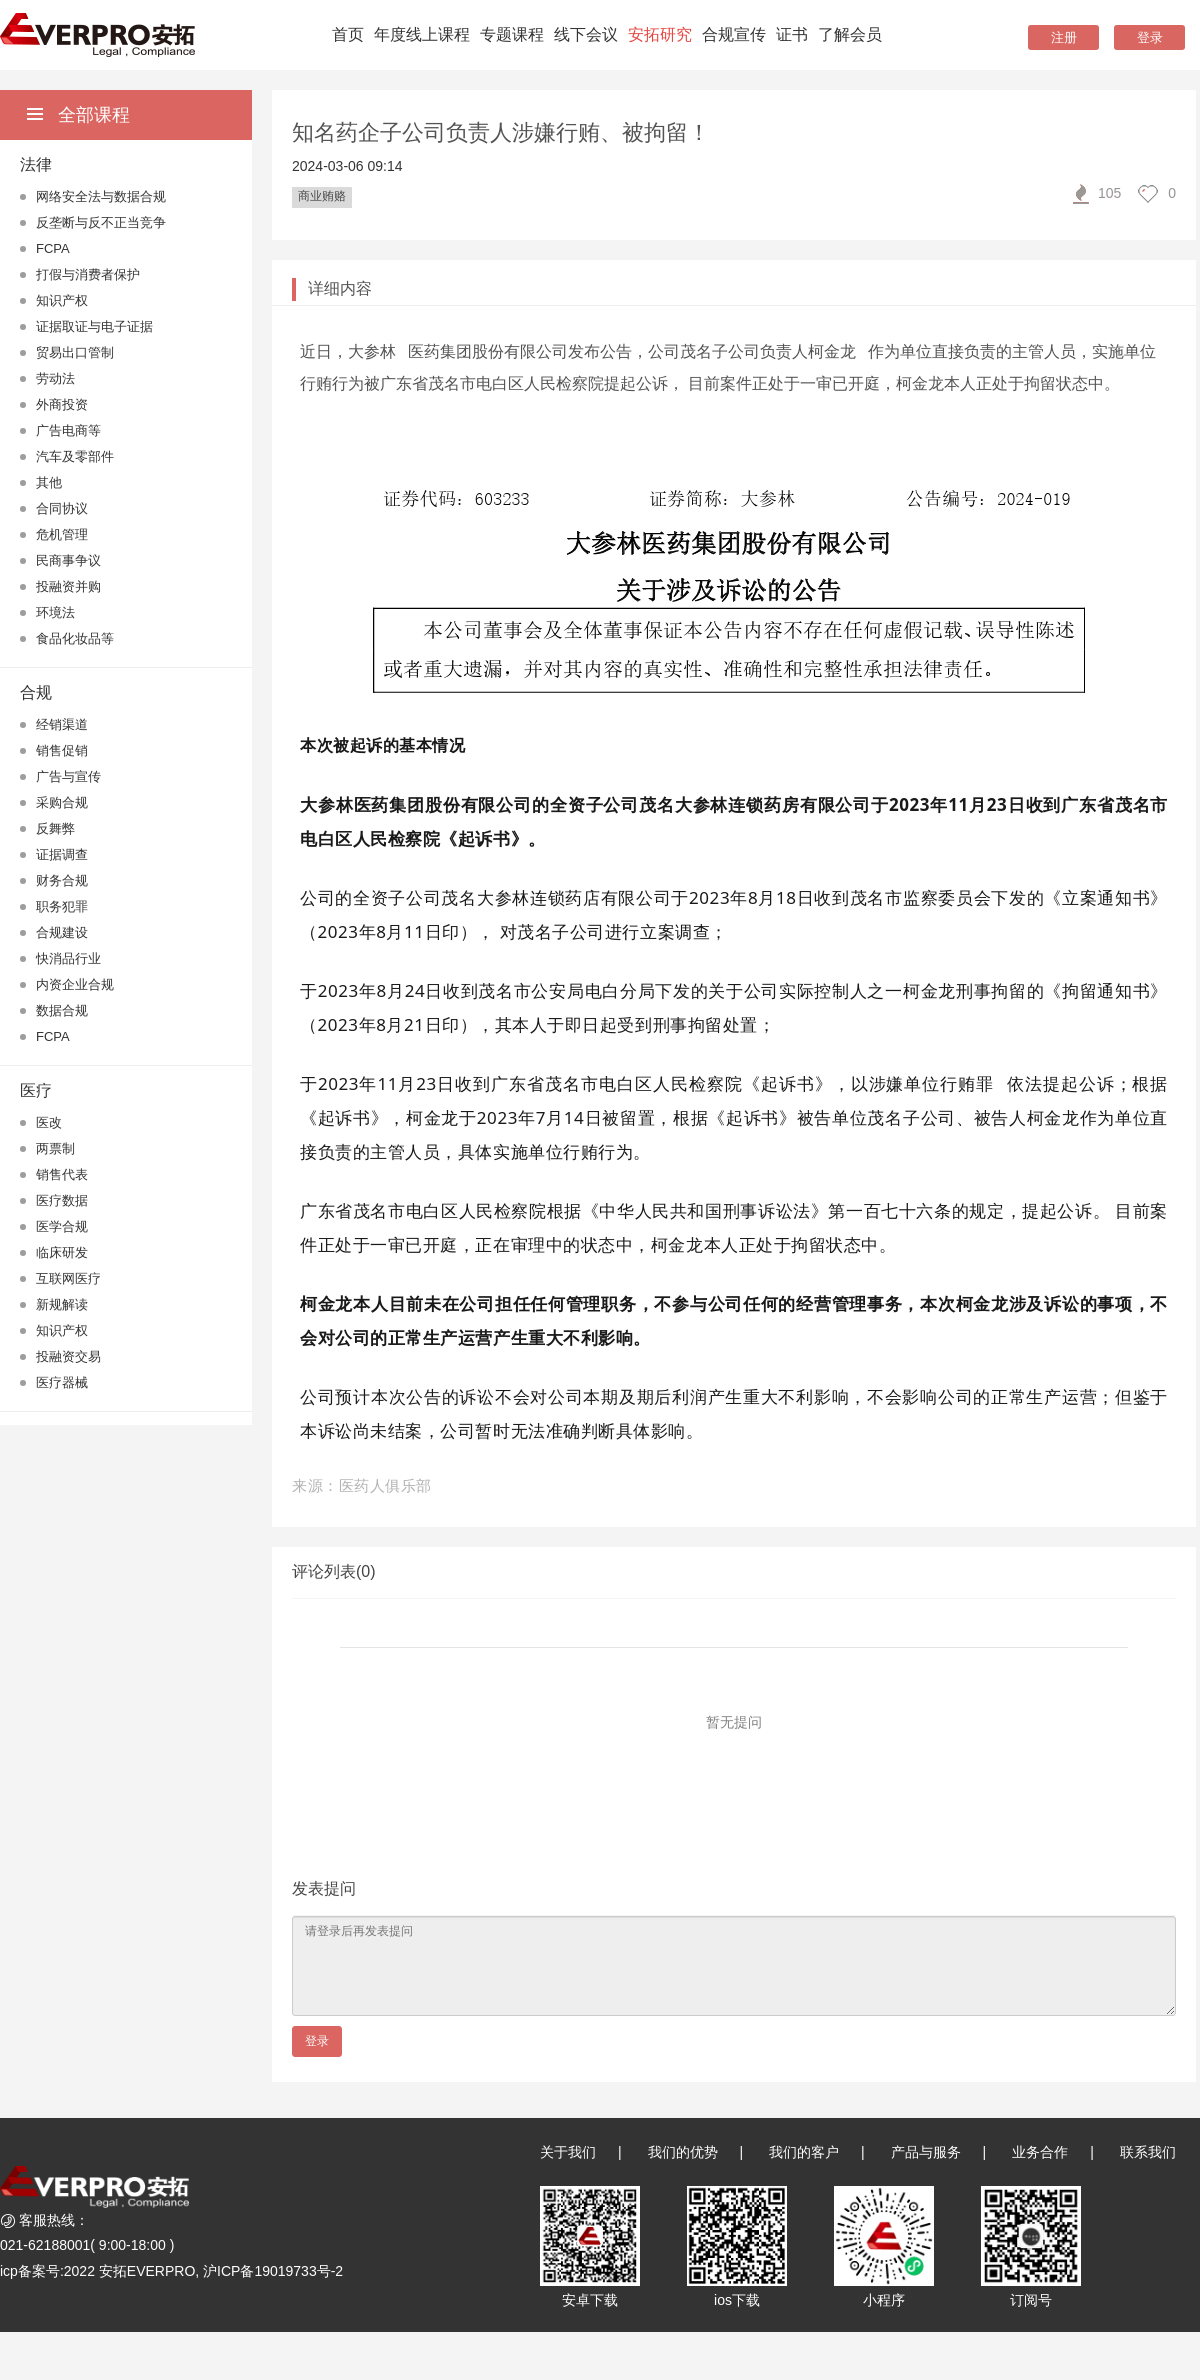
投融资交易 (68, 1356)
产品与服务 (926, 2152)
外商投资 (62, 404)
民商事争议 (68, 560)
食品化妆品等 (75, 638)
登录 (1150, 37)
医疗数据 (62, 1200)
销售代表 (62, 1174)
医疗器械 (62, 1382)
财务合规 (62, 880)
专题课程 (512, 34)
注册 (1064, 37)
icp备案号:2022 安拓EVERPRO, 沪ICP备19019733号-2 (171, 2271)
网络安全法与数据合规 (101, 196)
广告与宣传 (68, 776)
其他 (49, 482)
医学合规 (62, 1226)
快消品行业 (68, 958)
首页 (348, 34)
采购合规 (62, 802)
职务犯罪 (62, 906)
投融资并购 (68, 586)
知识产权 (62, 300)
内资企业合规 (75, 984)
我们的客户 (804, 2152)
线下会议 (586, 34)
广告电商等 (68, 430)
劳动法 (55, 378)
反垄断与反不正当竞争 (101, 222)
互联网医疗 (68, 1278)
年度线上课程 (422, 34)
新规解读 (62, 1304)
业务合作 (1040, 2152)
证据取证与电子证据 (94, 326)
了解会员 (850, 34)
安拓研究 (660, 34)
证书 (792, 34)
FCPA (53, 248)
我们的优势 (683, 2152)
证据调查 (62, 854)
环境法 (55, 612)
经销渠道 (62, 724)
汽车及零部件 (75, 456)
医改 (49, 1122)
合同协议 (62, 508)
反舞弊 (55, 828)
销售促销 (62, 750)
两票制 (55, 1148)
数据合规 (62, 1010)
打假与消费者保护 (88, 274)
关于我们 (568, 2152)
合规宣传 (734, 34)
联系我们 (1148, 2152)
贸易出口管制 (75, 352)
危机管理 (62, 534)
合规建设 (62, 932)
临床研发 (62, 1252)
